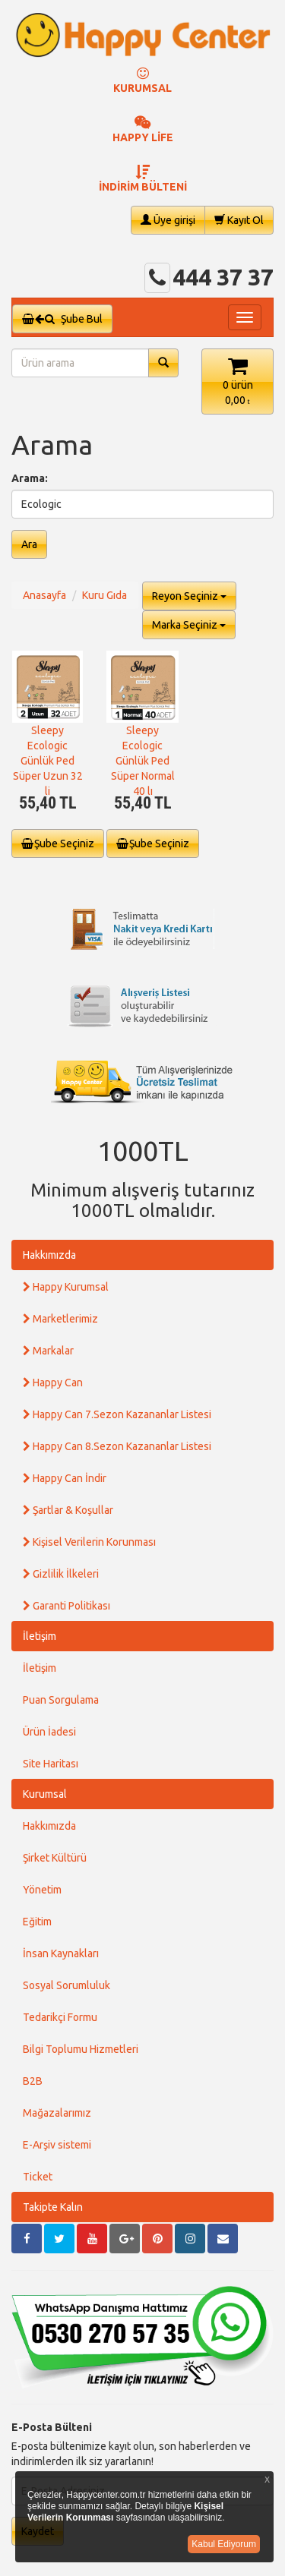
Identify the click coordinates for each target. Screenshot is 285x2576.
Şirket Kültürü (55, 1858)
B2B (33, 2081)
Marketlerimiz (60, 1319)
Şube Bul (62, 319)
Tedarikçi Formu (60, 2017)
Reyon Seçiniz (189, 596)
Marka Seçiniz (189, 625)
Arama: (29, 478)
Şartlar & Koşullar (68, 1510)
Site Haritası (50, 1764)
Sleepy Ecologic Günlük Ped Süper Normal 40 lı (143, 760)
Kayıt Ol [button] (239, 219)
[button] (237, 381)
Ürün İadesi (49, 1732)
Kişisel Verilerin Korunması (89, 1542)
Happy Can (53, 1382)
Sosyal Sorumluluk (66, 1985)
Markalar (48, 1351)
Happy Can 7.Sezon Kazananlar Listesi (117, 1414)
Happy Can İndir (64, 1478)
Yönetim (42, 1890)
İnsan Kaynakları (61, 1953)
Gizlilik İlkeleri (61, 1574)
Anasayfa (44, 595)
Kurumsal (45, 1794)
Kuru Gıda (104, 595)
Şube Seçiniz (57, 843)
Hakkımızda (49, 1255)
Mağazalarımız (57, 2113)
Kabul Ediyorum (224, 2544)
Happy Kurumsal (66, 1287)
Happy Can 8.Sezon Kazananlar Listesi (117, 1446)
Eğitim (37, 1921)
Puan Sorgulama (61, 1700)
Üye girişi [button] (168, 219)
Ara (29, 544)
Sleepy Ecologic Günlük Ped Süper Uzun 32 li (48, 760)
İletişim (39, 1636)
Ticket (37, 2177)
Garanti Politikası (66, 1606)
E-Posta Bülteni (51, 2427)
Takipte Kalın (53, 2207)
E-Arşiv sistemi (57, 2145)
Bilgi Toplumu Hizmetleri (80, 2049)
